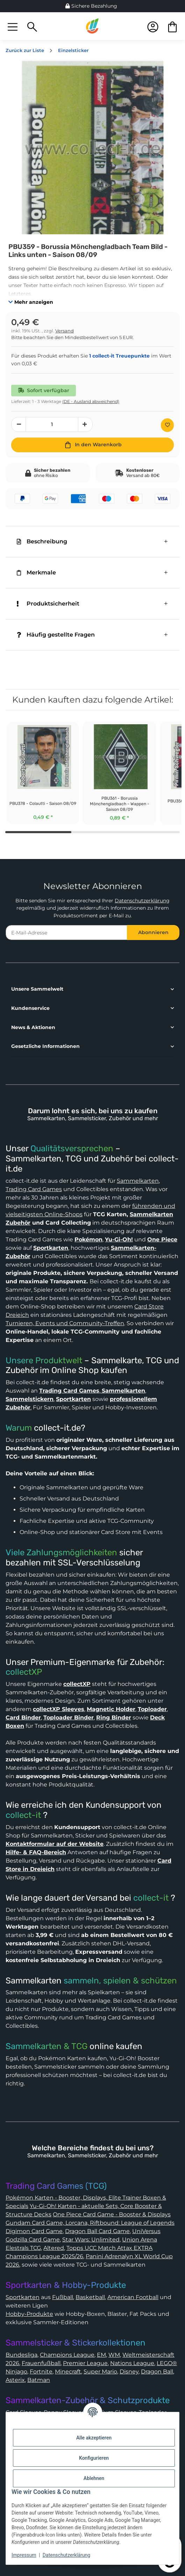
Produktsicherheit (48, 603)
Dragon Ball (157, 2371)
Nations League (132, 2363)
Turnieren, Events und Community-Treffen (65, 1323)
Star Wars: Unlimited (91, 2239)
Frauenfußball (41, 2363)
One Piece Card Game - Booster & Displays (112, 2214)
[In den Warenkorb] (92, 445)
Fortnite (41, 2371)
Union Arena (139, 2239)
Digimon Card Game (34, 2231)
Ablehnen (94, 2478)
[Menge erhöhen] (85, 424)
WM (114, 2354)
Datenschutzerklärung (142, 900)
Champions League (67, 2354)
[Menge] (52, 424)
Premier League (85, 2363)
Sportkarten (23, 2297)
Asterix (15, 2380)
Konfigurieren (94, 2458)
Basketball (90, 2297)
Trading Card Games (34, 1189)
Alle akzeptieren (94, 2438)
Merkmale (36, 572)
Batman (38, 2380)
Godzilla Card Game (33, 2239)
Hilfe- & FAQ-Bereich (36, 1852)
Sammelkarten (138, 1180)
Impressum (24, 2555)
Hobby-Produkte (29, 2314)
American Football (132, 2297)
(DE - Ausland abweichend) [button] (90, 401)
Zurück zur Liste (25, 50)
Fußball (62, 2297)
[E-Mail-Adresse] (66, 932)
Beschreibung (42, 541)
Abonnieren (153, 932)
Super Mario (100, 2371)
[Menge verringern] (19, 424)
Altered (53, 2248)
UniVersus (146, 2231)
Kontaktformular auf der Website (55, 1844)
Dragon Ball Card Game (97, 2231)
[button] (13, 26)
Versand (64, 330)
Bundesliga (21, 2354)
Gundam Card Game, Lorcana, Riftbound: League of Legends (90, 2222)
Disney (129, 2371)
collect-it (23, 1815)
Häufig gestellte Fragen (56, 634)
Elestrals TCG (23, 2248)
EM (101, 2354)
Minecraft (68, 2371)
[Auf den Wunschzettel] (167, 425)
